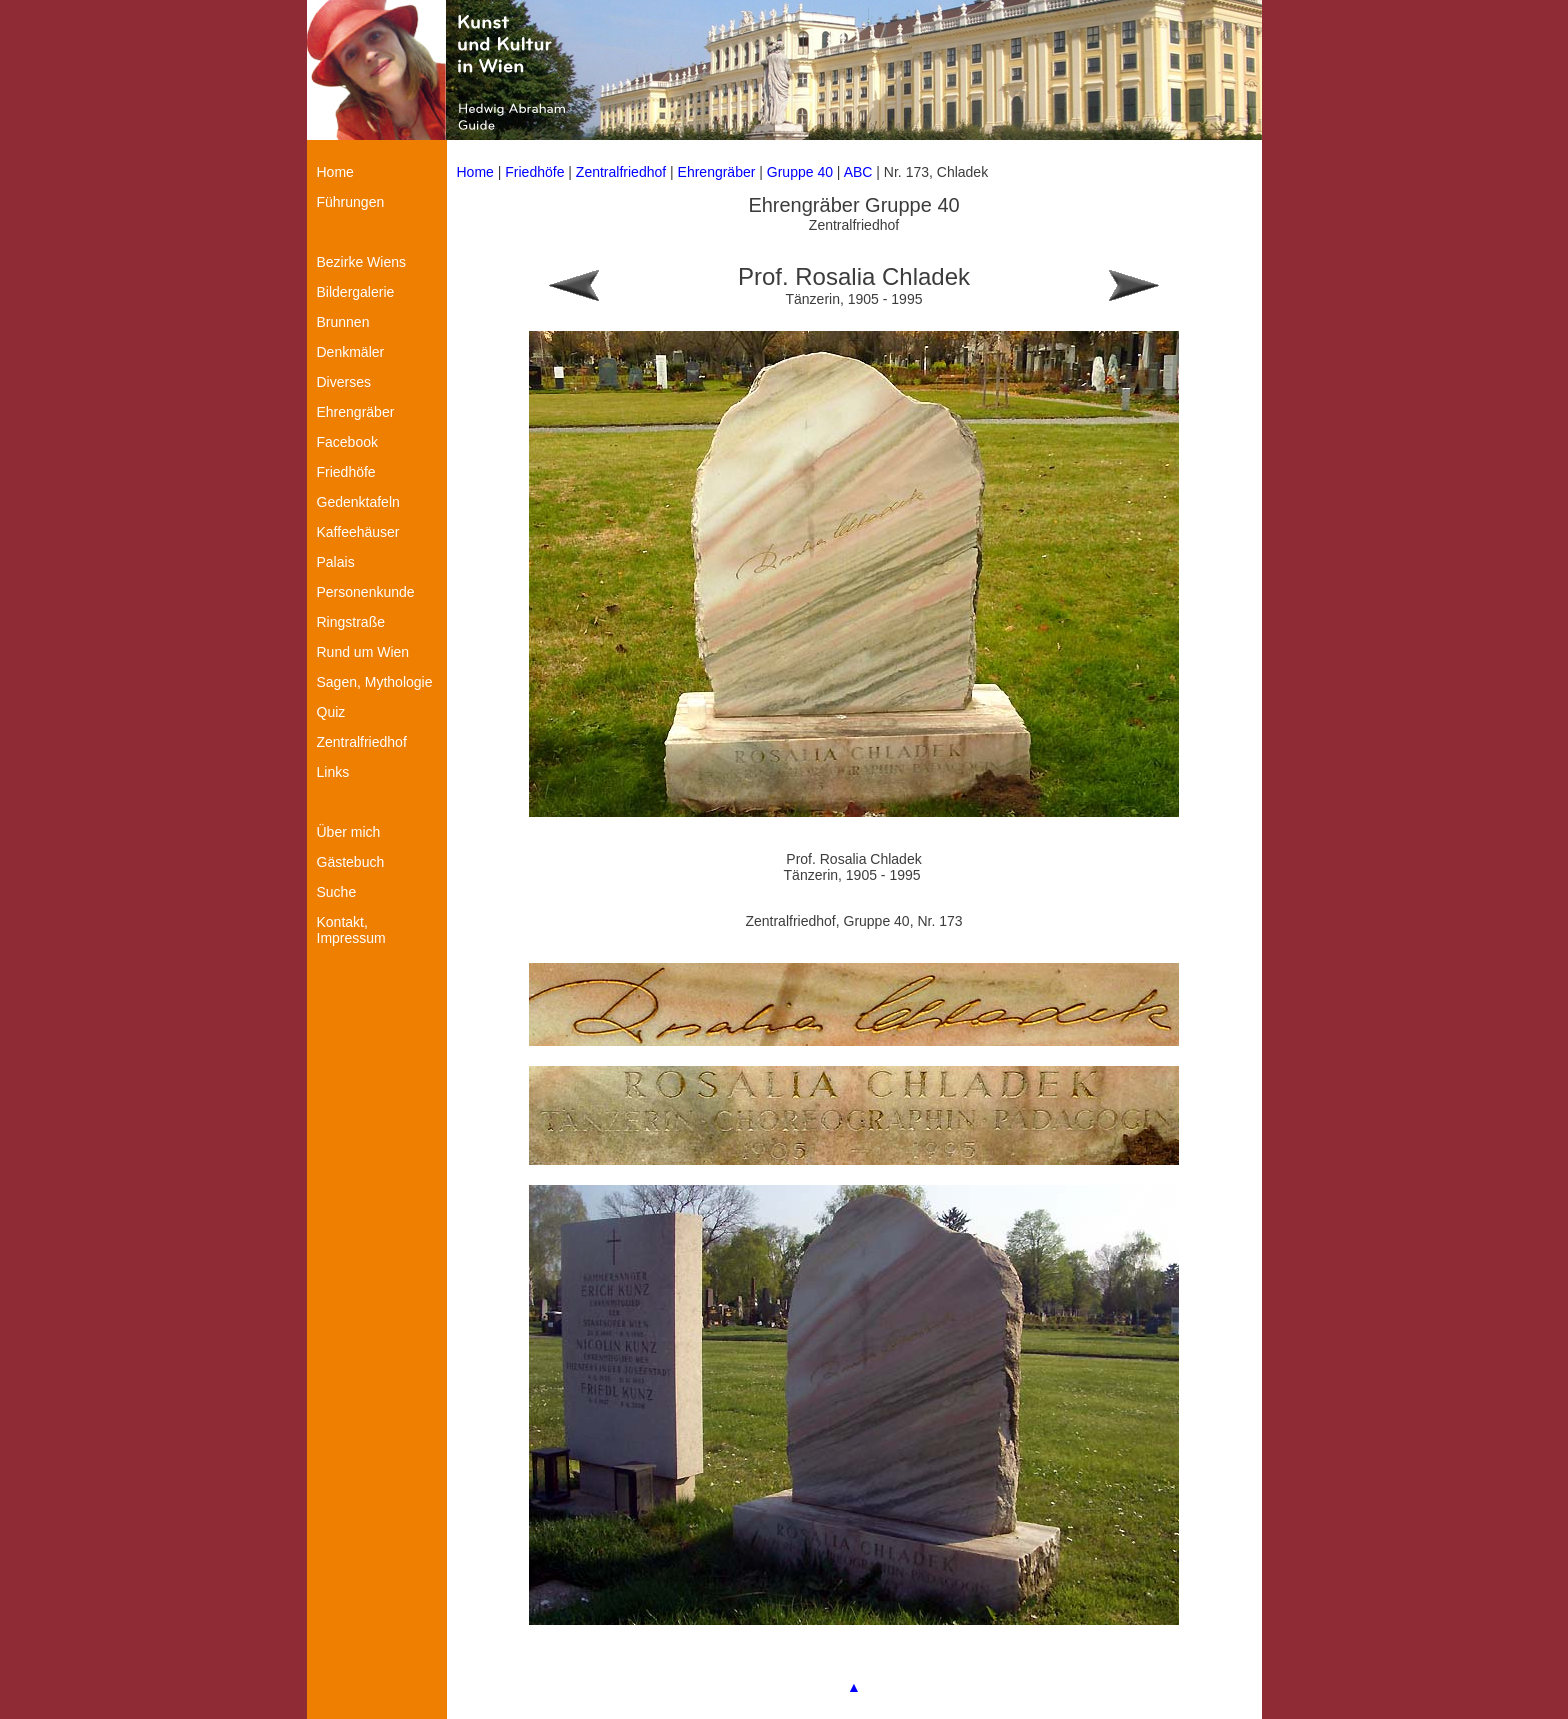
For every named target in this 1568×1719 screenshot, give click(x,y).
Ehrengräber (717, 172)
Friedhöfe (534, 172)
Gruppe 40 (800, 172)
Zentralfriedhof (621, 172)
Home (475, 172)
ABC (858, 172)
